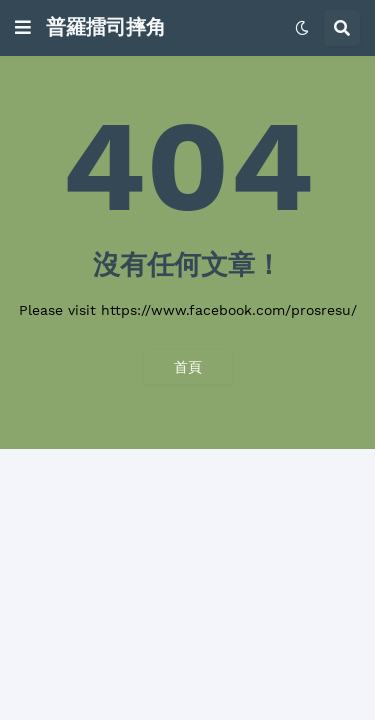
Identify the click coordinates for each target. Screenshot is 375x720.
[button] (23, 28)
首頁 (188, 367)
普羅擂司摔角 (106, 27)
